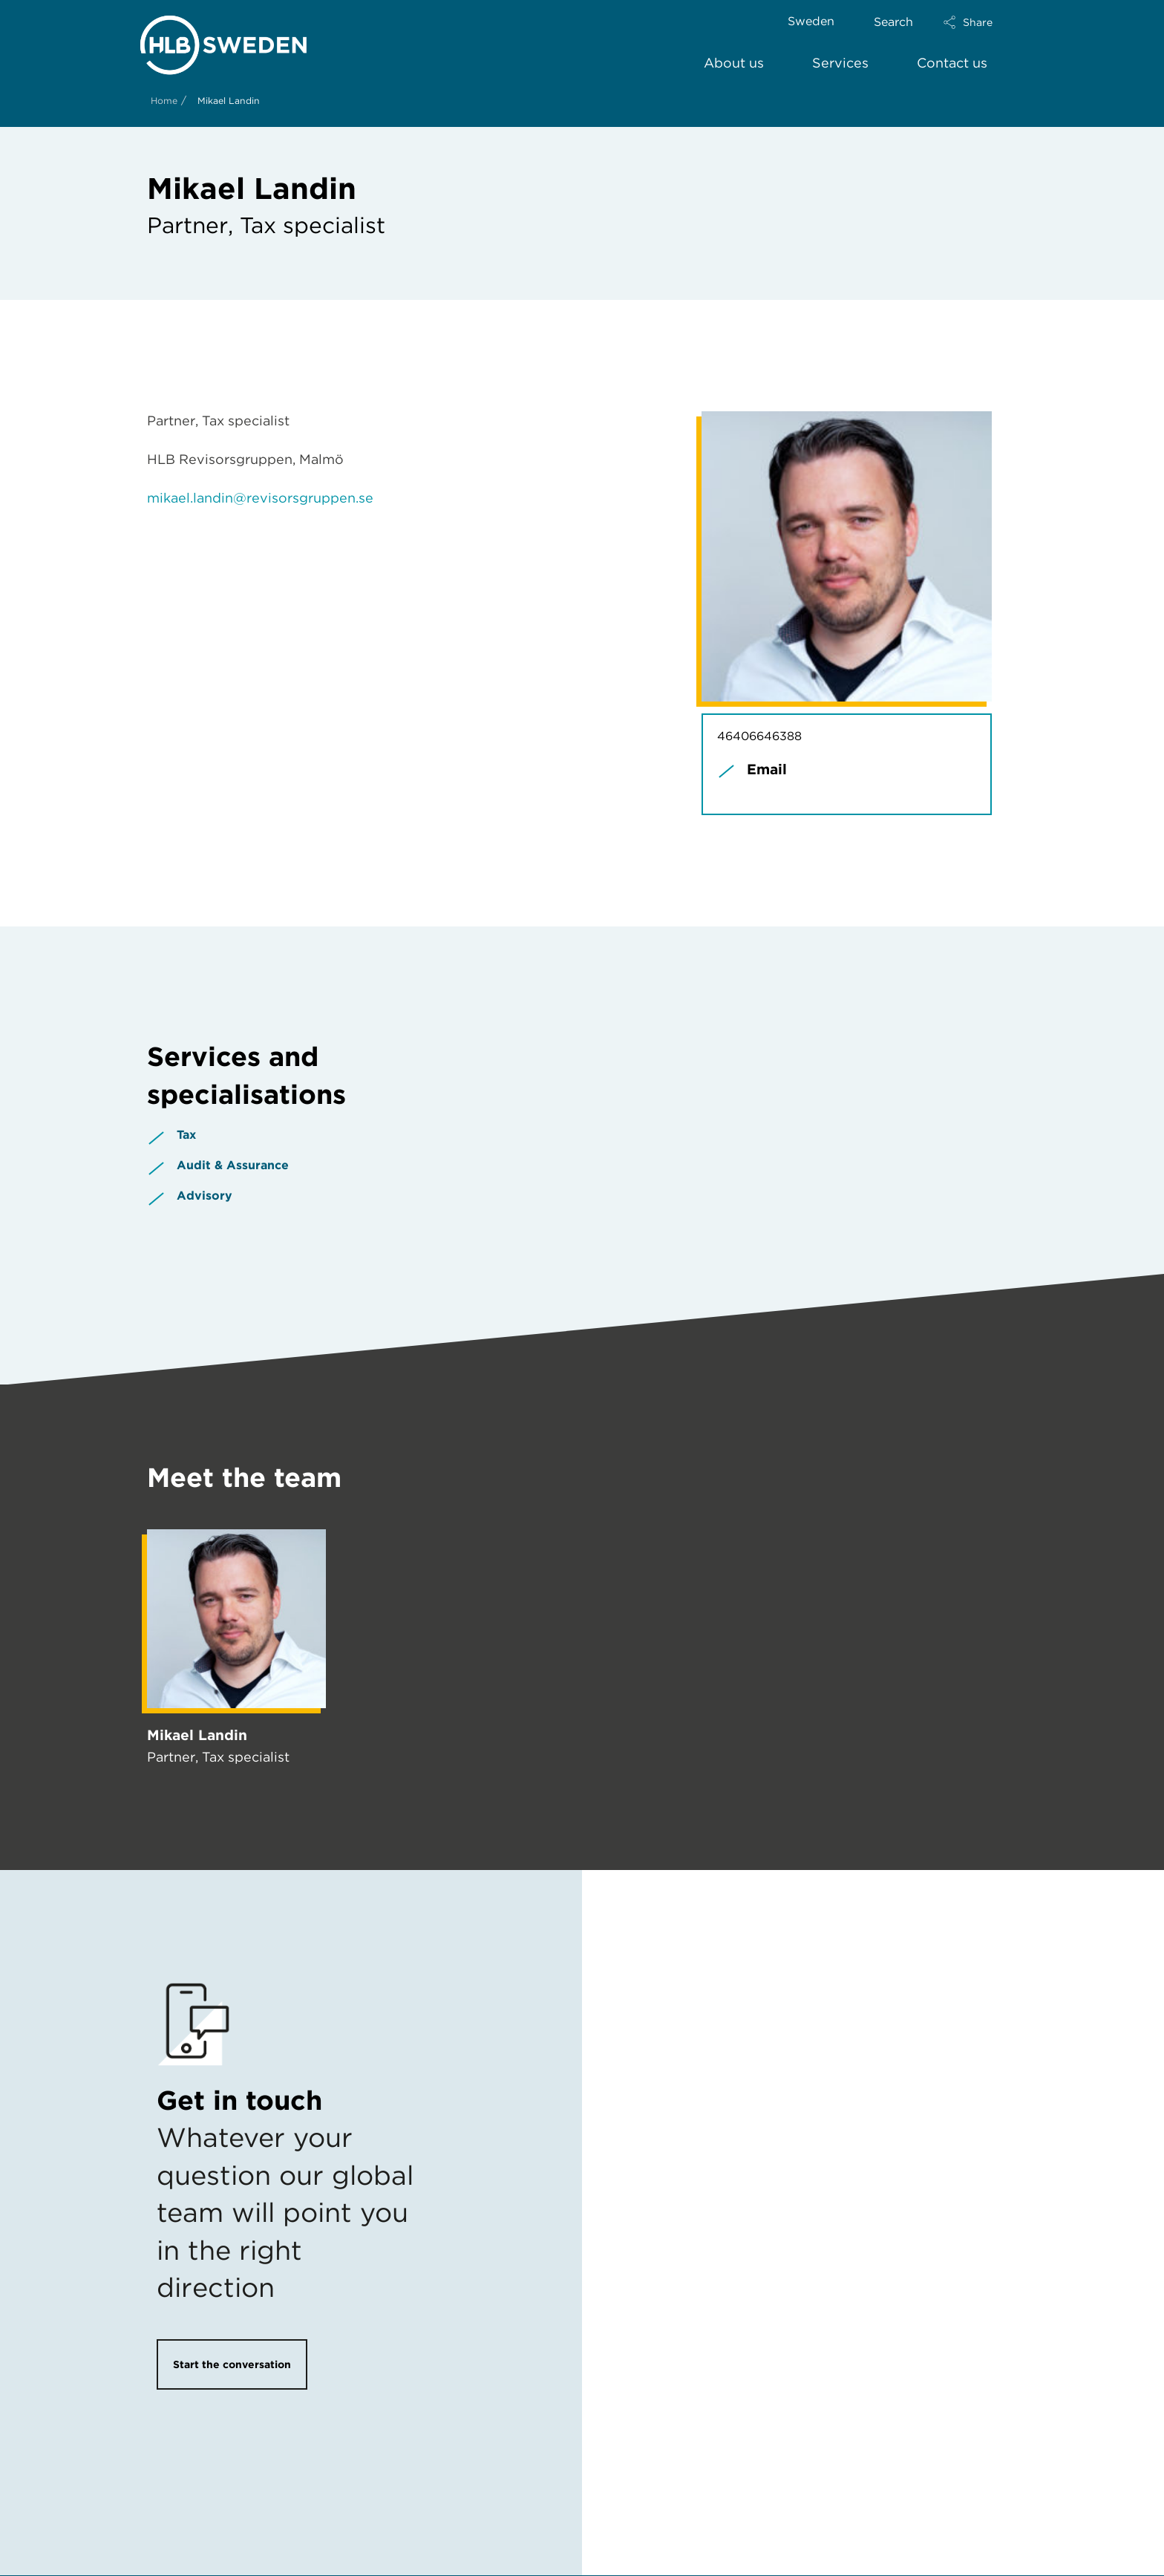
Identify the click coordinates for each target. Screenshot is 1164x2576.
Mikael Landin (197, 1735)
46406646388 (759, 736)
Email (767, 769)
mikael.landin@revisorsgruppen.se (260, 498)
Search (893, 22)
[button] (981, 22)
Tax (186, 1135)
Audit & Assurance (233, 1165)
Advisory (204, 1196)
